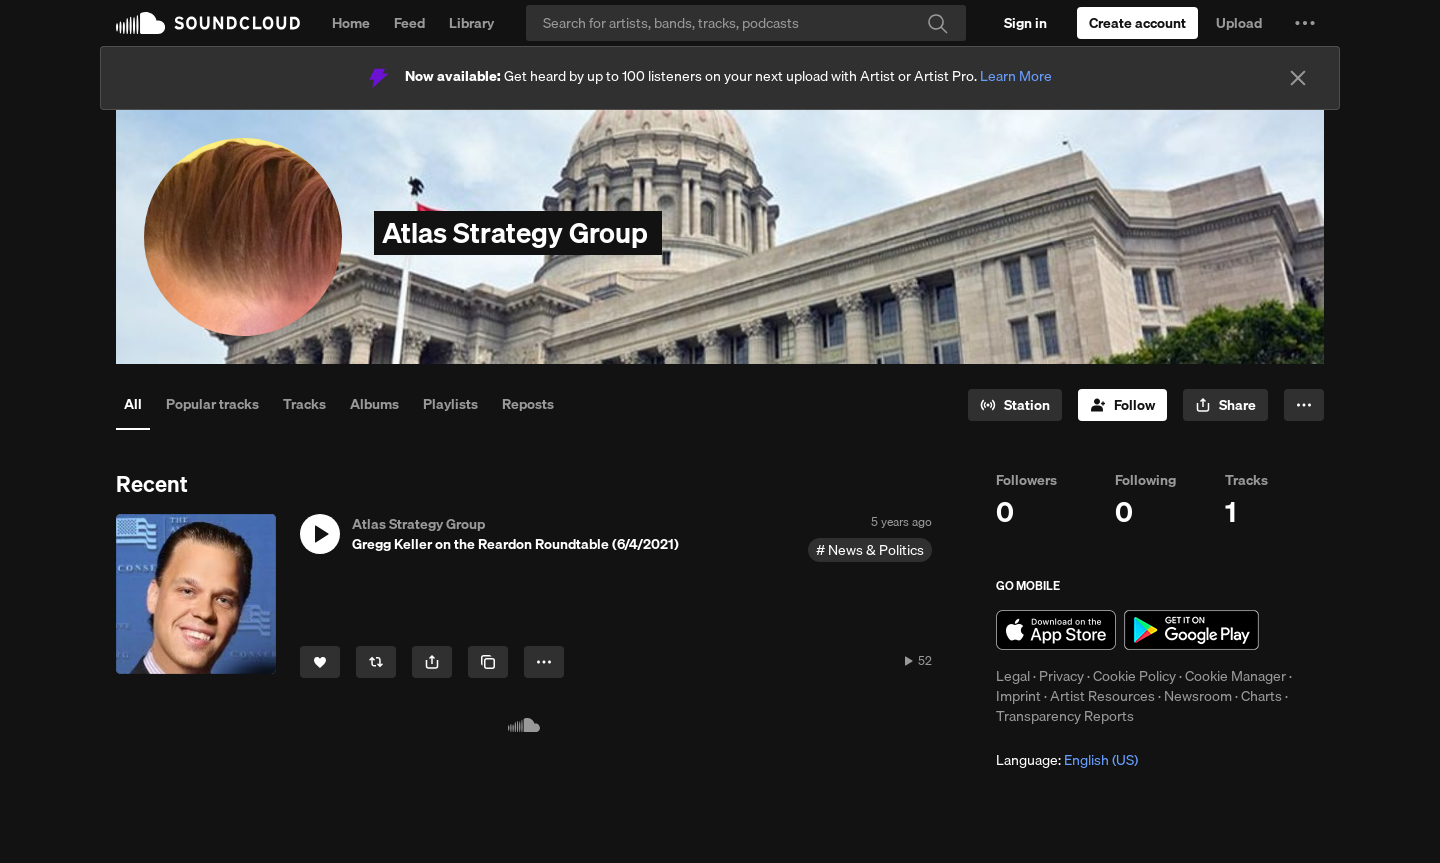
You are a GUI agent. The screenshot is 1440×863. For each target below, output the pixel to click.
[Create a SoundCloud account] (1137, 23)
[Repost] (376, 662)
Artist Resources (1102, 696)
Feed (409, 23)
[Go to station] (1015, 405)
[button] (1305, 23)
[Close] (1298, 78)
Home (351, 23)
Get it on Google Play (1191, 630)
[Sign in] (1025, 23)
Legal (1013, 676)
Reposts (528, 404)
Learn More (1016, 76)
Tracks (304, 404)
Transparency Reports (1065, 716)
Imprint (1018, 696)
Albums (374, 404)
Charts (1261, 696)
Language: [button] (1067, 760)
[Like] (320, 662)
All (133, 404)
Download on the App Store (1056, 630)
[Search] (746, 23)
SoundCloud (208, 23)
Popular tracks (212, 404)
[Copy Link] (488, 662)
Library (471, 23)
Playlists (450, 404)
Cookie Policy (1134, 676)
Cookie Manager (1235, 676)
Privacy (1061, 676)
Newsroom (1198, 696)
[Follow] (1122, 405)
